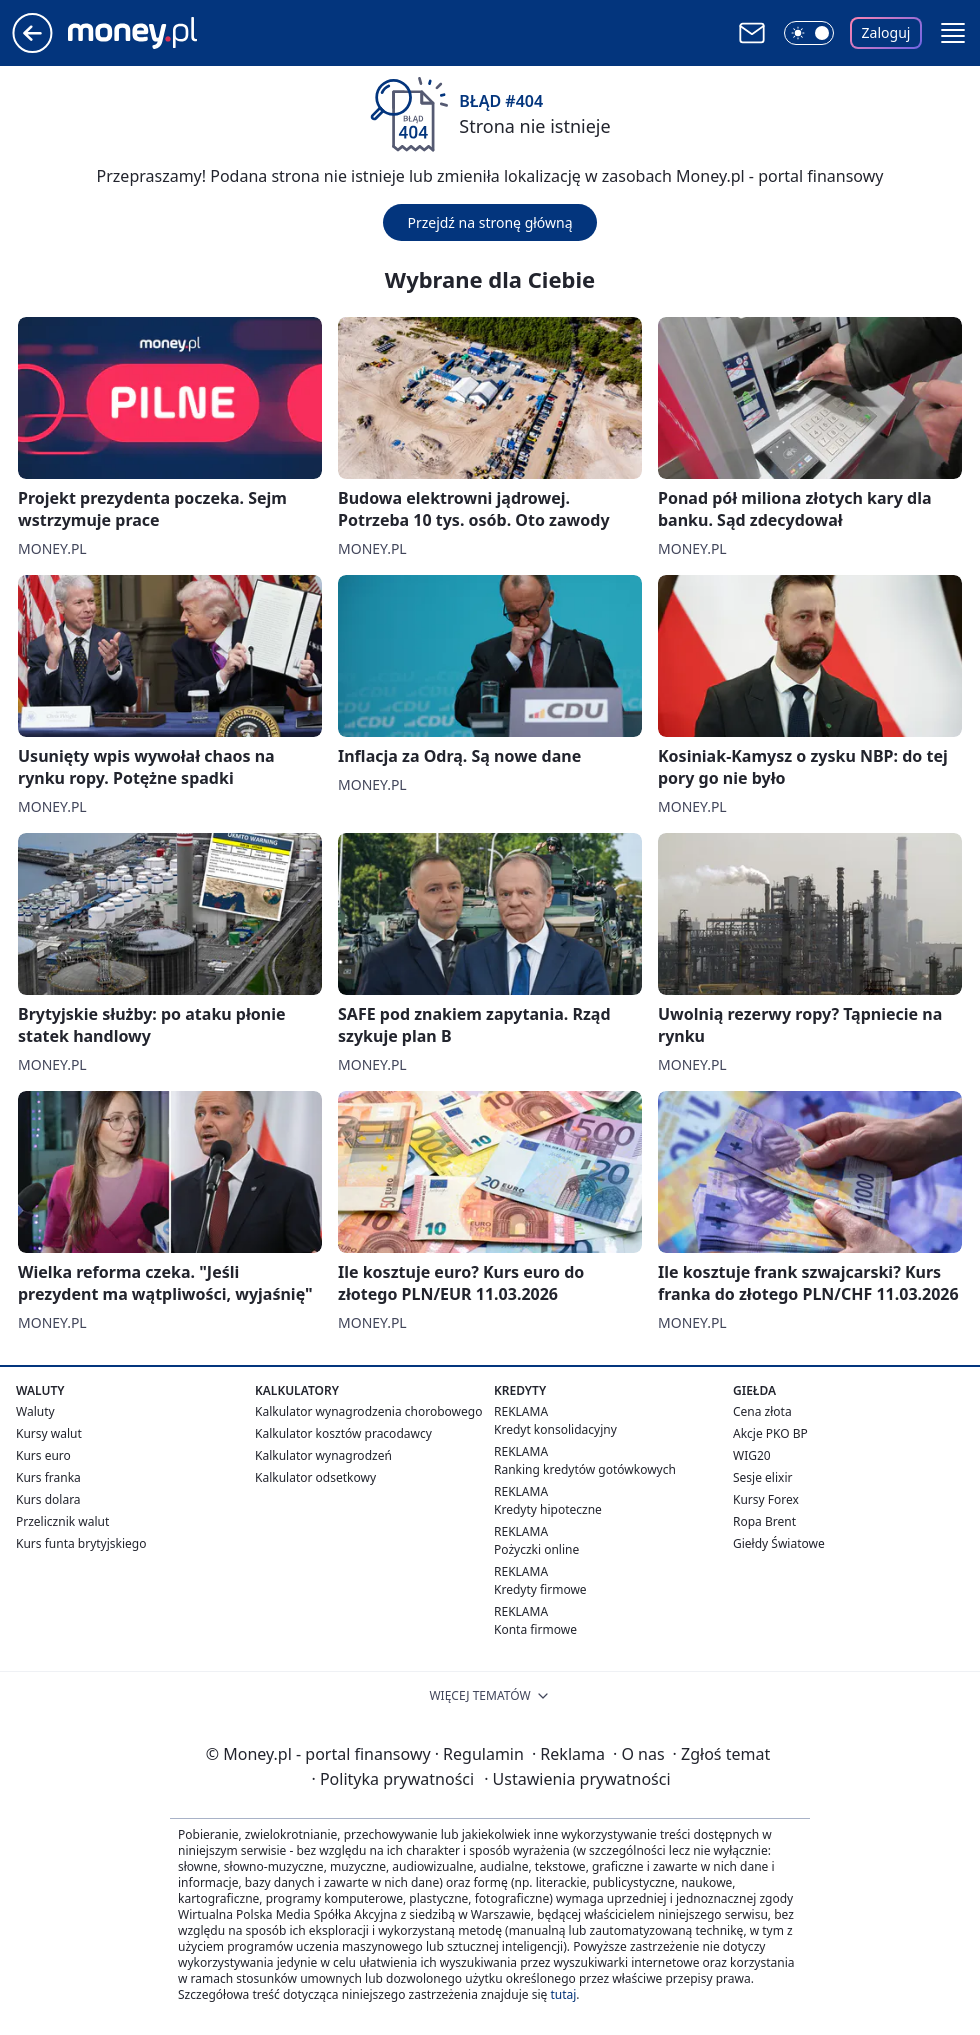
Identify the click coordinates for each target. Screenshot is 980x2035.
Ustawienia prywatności (577, 1779)
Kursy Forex (766, 1499)
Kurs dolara (48, 1499)
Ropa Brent (764, 1521)
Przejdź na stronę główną (489, 222)
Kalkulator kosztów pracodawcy (343, 1433)
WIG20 (752, 1455)
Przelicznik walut (62, 1521)
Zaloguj (886, 32)
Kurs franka (48, 1477)
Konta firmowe (535, 1629)
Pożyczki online (536, 1549)
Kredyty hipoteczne (548, 1509)
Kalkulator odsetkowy (315, 1477)
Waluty (35, 1411)
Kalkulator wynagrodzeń (323, 1455)
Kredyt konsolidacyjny (555, 1429)
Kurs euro (43, 1455)
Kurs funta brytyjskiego (81, 1543)
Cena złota (762, 1411)
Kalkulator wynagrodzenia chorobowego (368, 1411)
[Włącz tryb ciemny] (809, 33)
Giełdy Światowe (779, 1543)
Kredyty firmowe (540, 1589)
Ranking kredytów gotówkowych (585, 1469)
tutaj (563, 1994)
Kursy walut (49, 1433)
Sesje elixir (762, 1477)
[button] (953, 33)
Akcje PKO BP (770, 1433)
